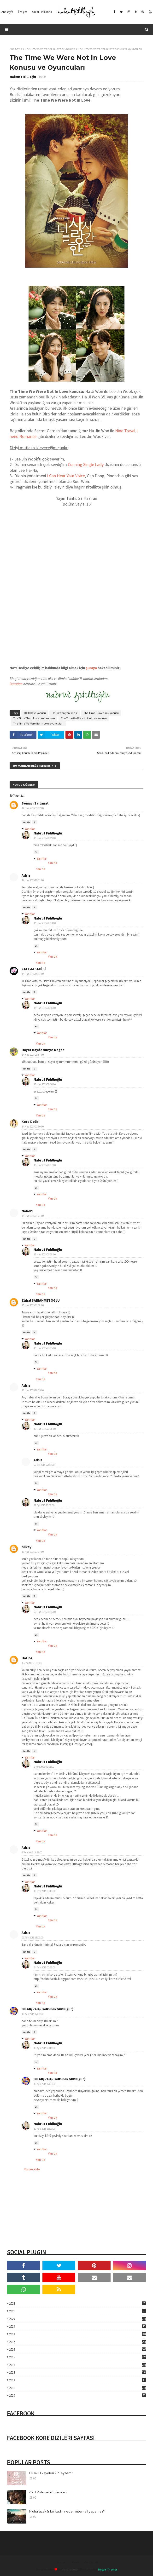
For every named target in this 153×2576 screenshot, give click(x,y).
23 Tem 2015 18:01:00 (32, 1937)
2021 (77, 2311)
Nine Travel (125, 430)
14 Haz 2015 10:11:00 (33, 880)
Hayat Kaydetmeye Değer (43, 1049)
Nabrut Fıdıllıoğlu (23, 77)
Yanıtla (26, 822)
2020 (77, 2319)
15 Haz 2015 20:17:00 (45, 1165)
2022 (77, 2303)
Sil (35, 822)
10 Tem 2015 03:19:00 (44, 1891)
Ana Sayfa (16, 49)
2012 (77, 2380)
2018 (77, 2334)
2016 (77, 2349)
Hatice (27, 1658)
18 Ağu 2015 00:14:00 (44, 2048)
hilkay (26, 1547)
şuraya (92, 668)
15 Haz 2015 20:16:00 (45, 1008)
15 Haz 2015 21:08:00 (33, 1305)
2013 (77, 2372)
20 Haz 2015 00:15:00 (45, 1612)
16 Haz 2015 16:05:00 (33, 1390)
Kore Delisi (30, 1121)
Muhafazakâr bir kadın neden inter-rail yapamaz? (67, 2511)
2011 (77, 2388)
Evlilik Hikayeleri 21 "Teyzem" (51, 2473)
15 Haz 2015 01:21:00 (33, 1216)
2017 (77, 2342)
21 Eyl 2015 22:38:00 (44, 1505)
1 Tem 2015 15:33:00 (32, 1663)
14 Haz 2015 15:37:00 (33, 974)
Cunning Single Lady (86, 464)
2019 (77, 2326)
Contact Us (91, 2562)
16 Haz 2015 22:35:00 (45, 1348)
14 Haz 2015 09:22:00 (33, 808)
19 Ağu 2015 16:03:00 (44, 2128)
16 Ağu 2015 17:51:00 (32, 2014)
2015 (77, 2357)
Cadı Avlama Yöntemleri (48, 2492)
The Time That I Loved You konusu (34, 718)
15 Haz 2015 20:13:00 (45, 923)
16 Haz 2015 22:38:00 (45, 1429)
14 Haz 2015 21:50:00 (33, 1126)
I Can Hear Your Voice (66, 475)
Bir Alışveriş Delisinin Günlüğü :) (47, 2009)
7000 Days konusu (35, 713)
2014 (77, 2365)
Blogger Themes (107, 2569)
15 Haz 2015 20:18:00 (45, 1254)
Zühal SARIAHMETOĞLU (41, 1300)
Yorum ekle (32, 2169)
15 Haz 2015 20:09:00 (45, 838)
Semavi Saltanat (35, 803)
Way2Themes (70, 2569)
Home (61, 2562)
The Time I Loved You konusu (101, 713)
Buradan (16, 684)
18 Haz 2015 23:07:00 (33, 1551)
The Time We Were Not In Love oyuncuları (50, 49)
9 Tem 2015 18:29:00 (32, 1852)
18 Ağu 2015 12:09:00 (44, 2084)
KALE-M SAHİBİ (34, 969)
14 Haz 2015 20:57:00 (33, 1054)
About (75, 2562)
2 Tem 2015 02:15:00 (44, 1766)
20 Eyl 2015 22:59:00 (44, 1464)
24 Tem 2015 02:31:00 (44, 1967)
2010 (77, 2395)
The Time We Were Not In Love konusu (84, 718)
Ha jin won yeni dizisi (64, 713)
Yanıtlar (30, 829)
